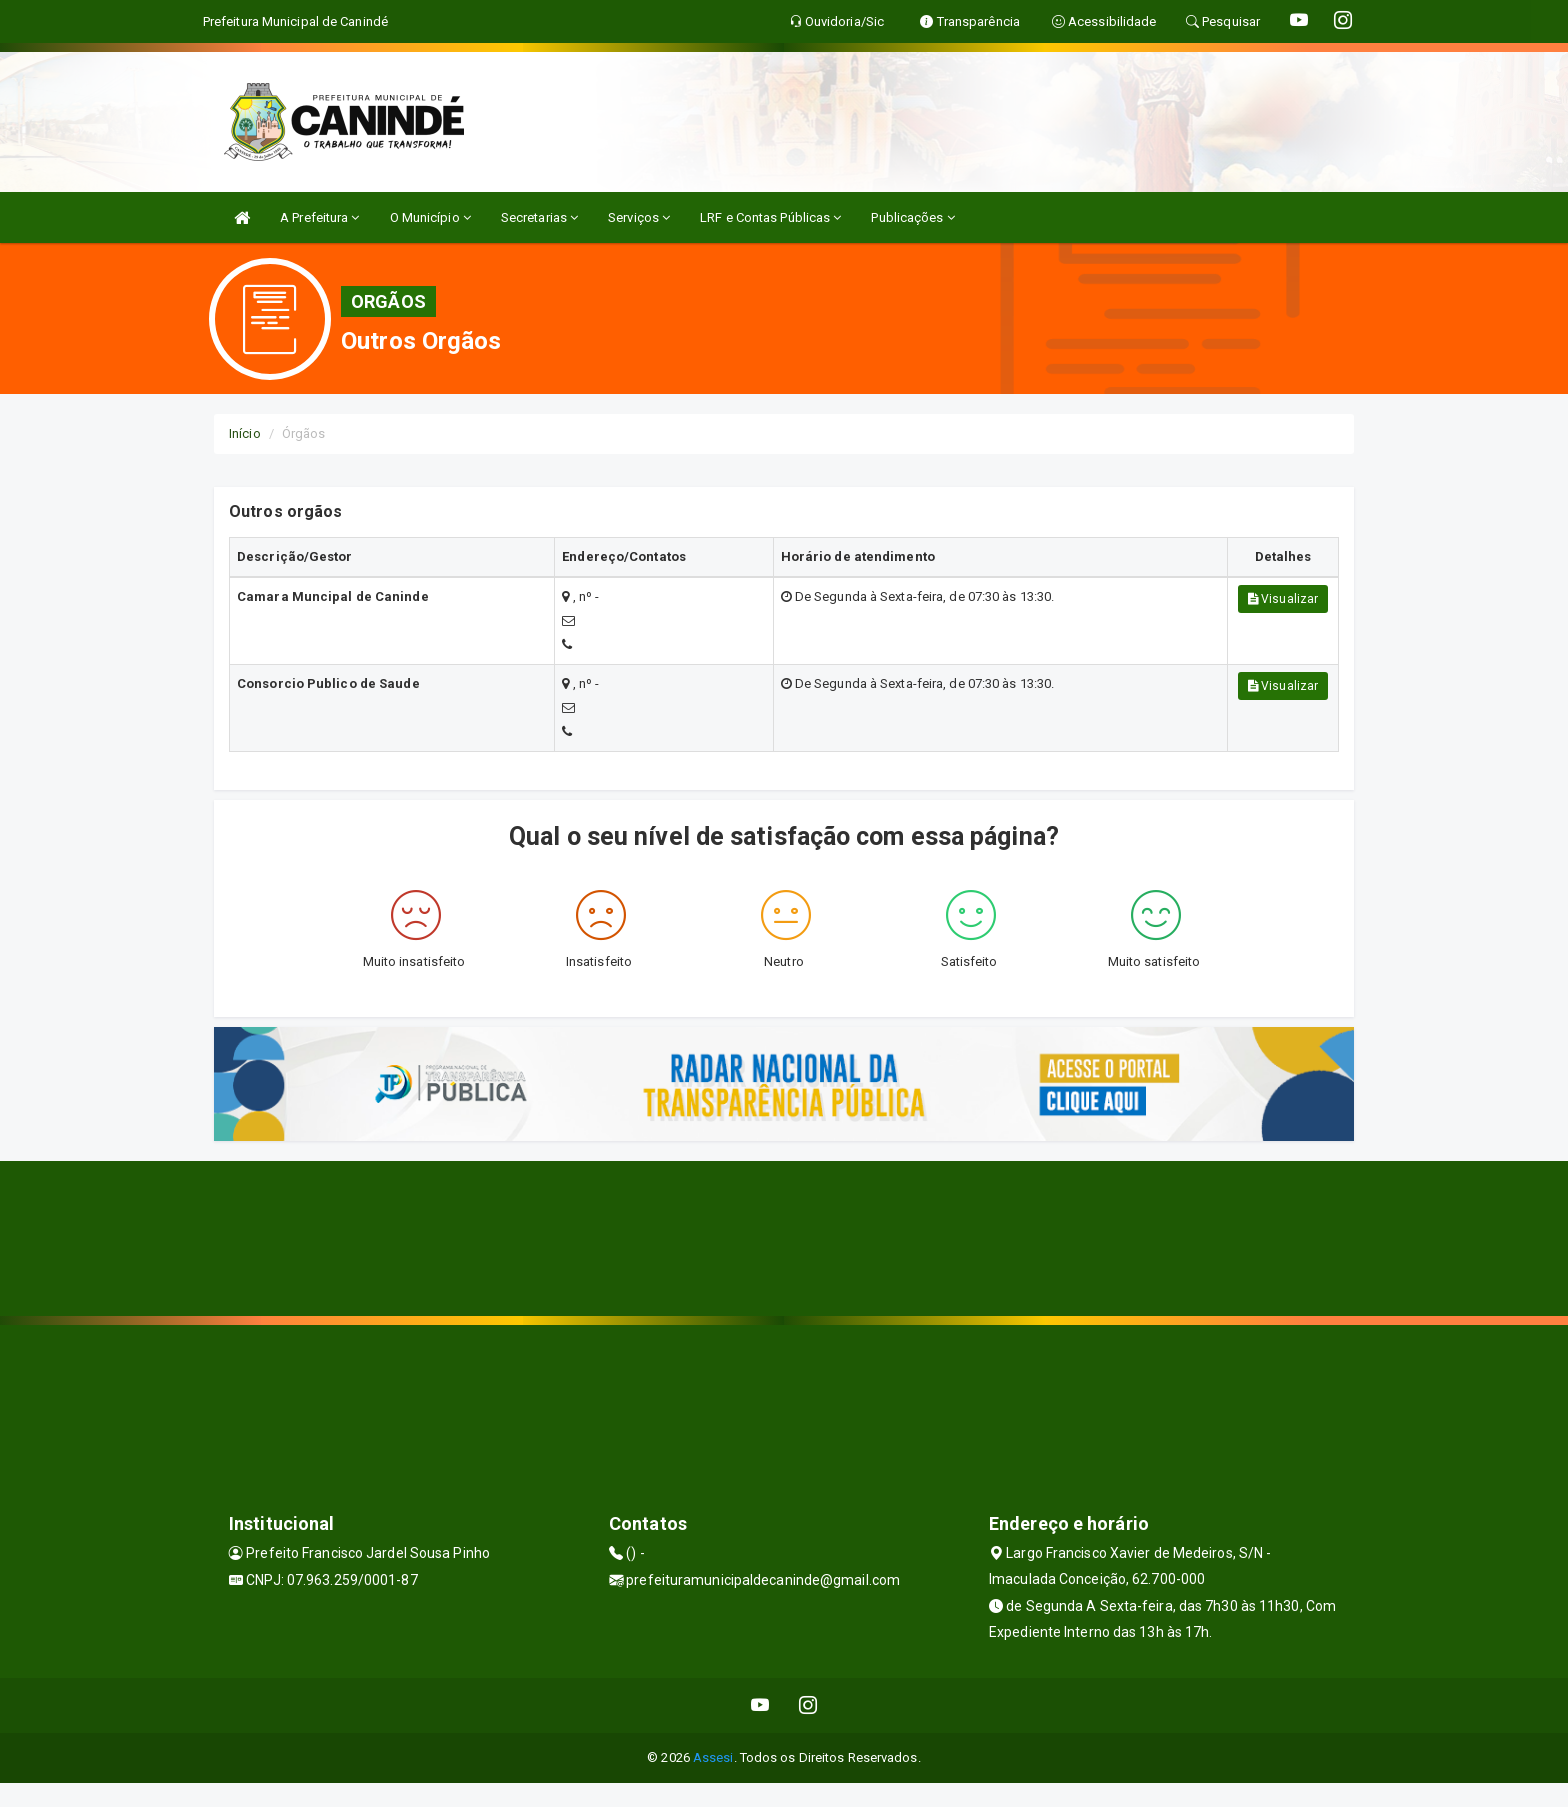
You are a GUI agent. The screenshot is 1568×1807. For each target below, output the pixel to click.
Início (245, 433)
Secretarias (539, 217)
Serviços (639, 217)
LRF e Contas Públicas (770, 217)
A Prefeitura (319, 217)
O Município (430, 217)
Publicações (912, 217)
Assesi (713, 1757)
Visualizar (1283, 599)
